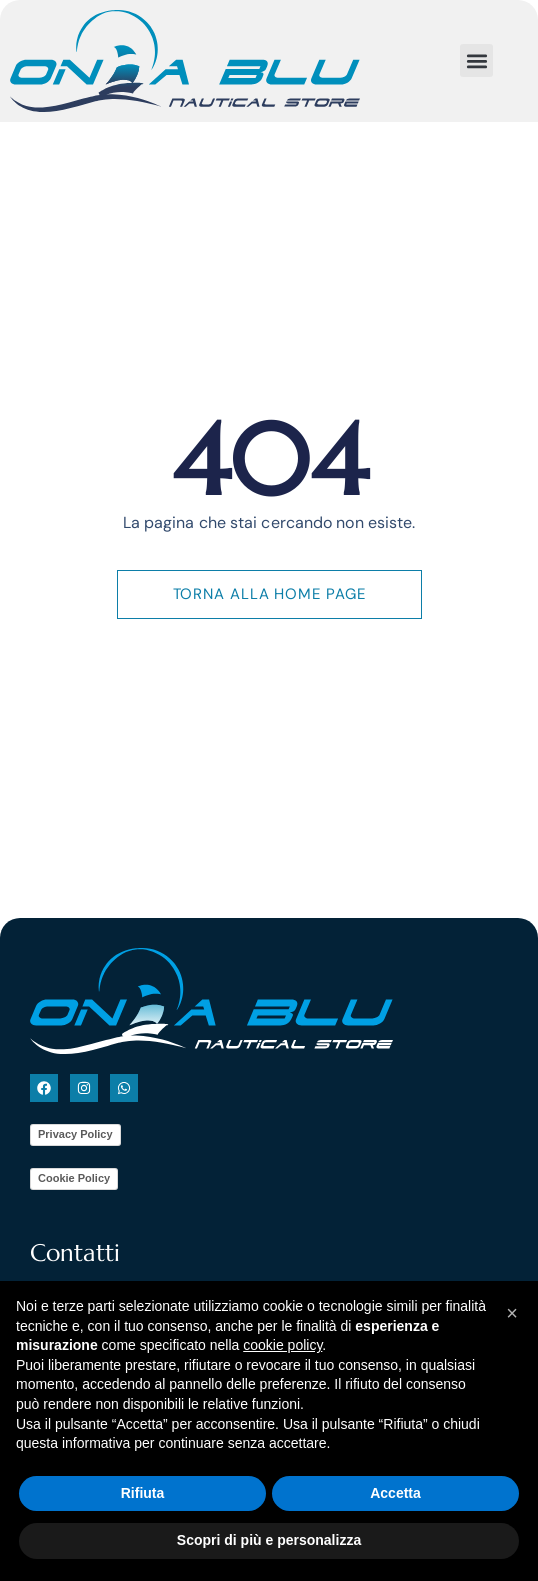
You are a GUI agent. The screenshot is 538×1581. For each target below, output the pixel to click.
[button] (476, 60)
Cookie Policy (74, 1188)
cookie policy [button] (282, 1345)
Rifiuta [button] (143, 1493)
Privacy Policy (75, 1144)
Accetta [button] (395, 1493)
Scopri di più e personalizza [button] (269, 1540)
